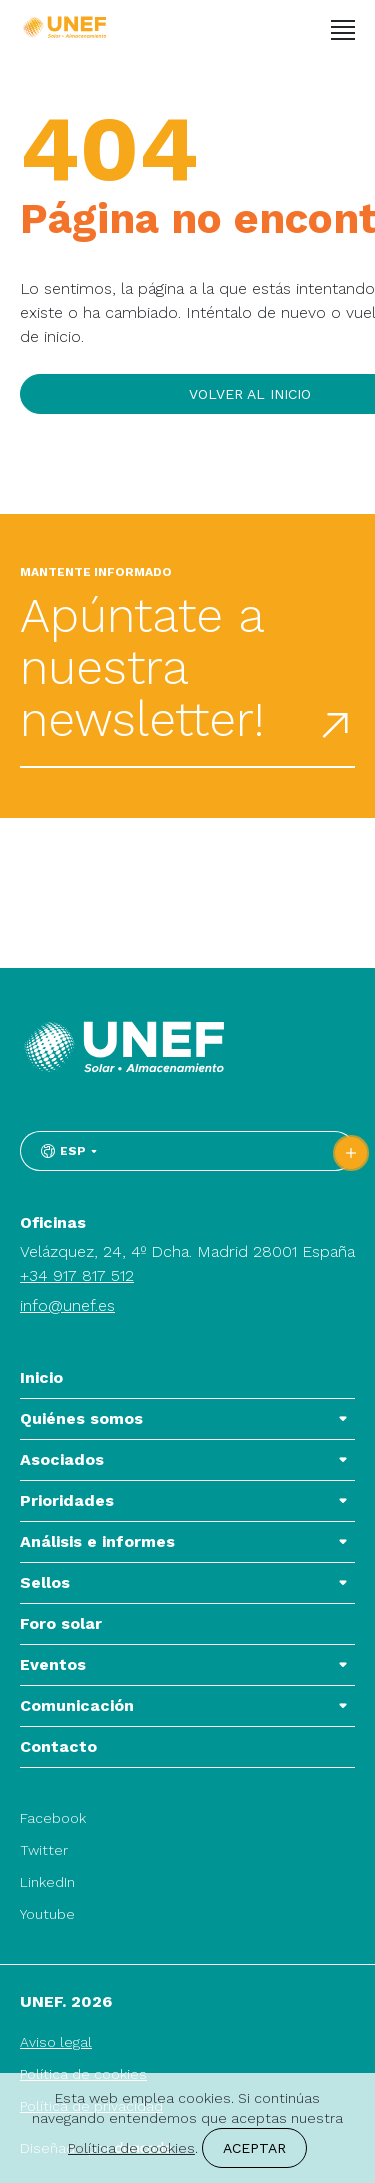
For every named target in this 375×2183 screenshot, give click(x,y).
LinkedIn (47, 1882)
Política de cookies (131, 2148)
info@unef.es (67, 1305)
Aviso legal (56, 2042)
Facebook (53, 1818)
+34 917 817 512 (77, 1275)
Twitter (44, 1850)
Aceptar (254, 2148)
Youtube (47, 1914)
